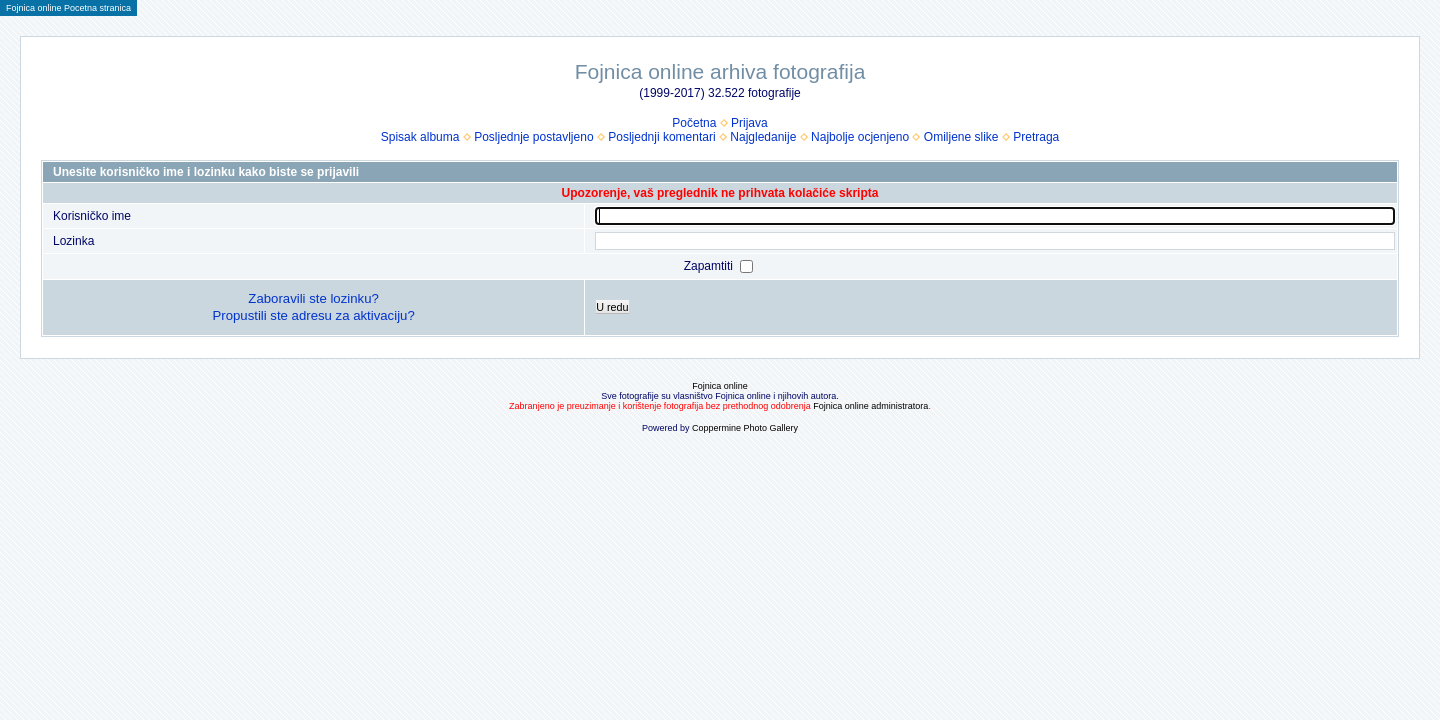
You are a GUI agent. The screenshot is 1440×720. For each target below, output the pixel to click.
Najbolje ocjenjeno (860, 137)
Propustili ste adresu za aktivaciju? (313, 315)
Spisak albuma (420, 137)
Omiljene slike (961, 137)
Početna (694, 123)
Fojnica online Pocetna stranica (68, 8)
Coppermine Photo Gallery (745, 428)
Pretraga (1036, 137)
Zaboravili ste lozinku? (313, 298)
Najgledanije (763, 137)
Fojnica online (720, 386)
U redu (612, 307)
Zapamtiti (710, 266)
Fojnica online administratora (870, 406)
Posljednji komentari (661, 137)
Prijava (749, 123)
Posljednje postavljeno (533, 137)
